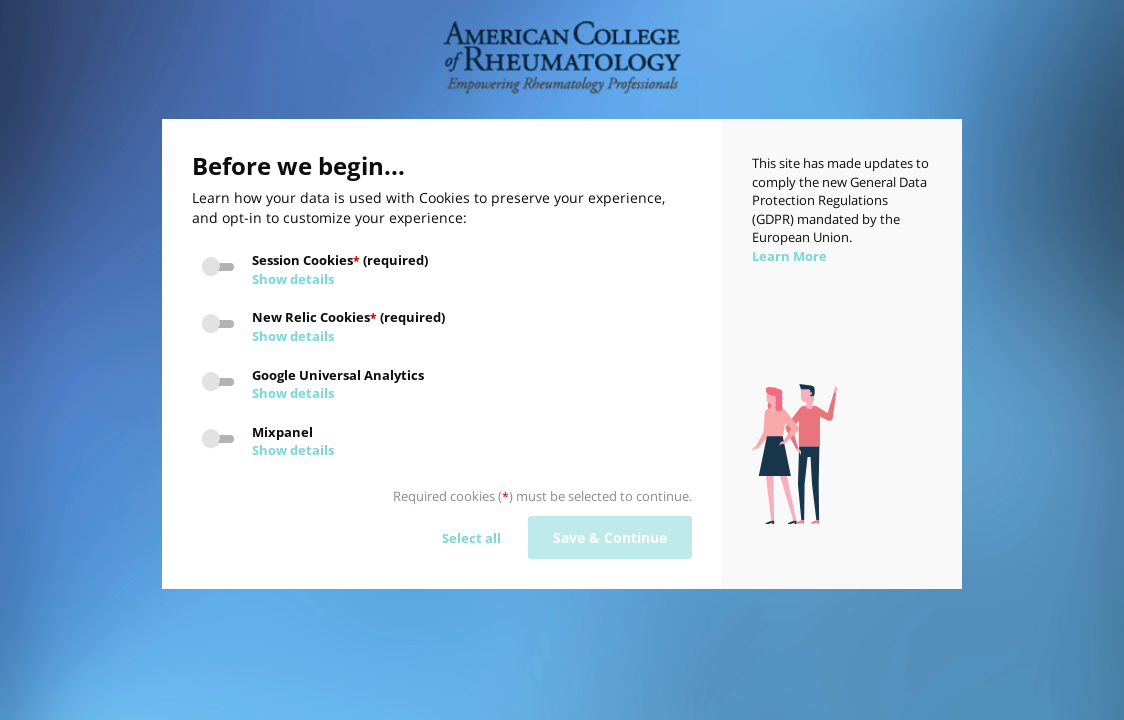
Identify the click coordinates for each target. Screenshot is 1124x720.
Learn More (789, 256)
